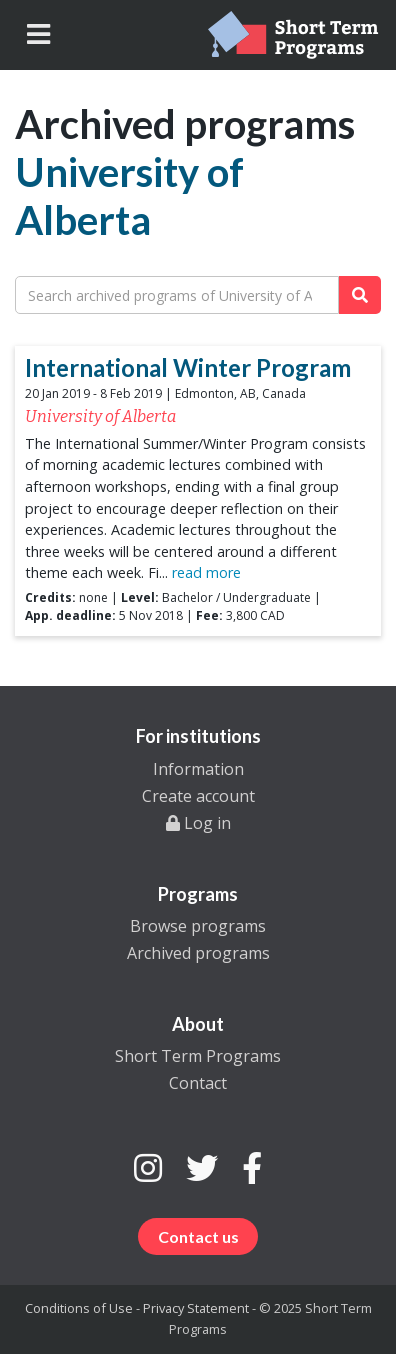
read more (204, 572)
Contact (198, 1083)
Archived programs (198, 953)
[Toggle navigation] (38, 34)
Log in (198, 823)
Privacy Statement (196, 1308)
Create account (198, 796)
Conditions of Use (79, 1308)
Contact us (198, 1236)
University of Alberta (129, 196)
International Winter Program (188, 367)
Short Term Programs (198, 1056)
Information (198, 769)
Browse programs (198, 926)
